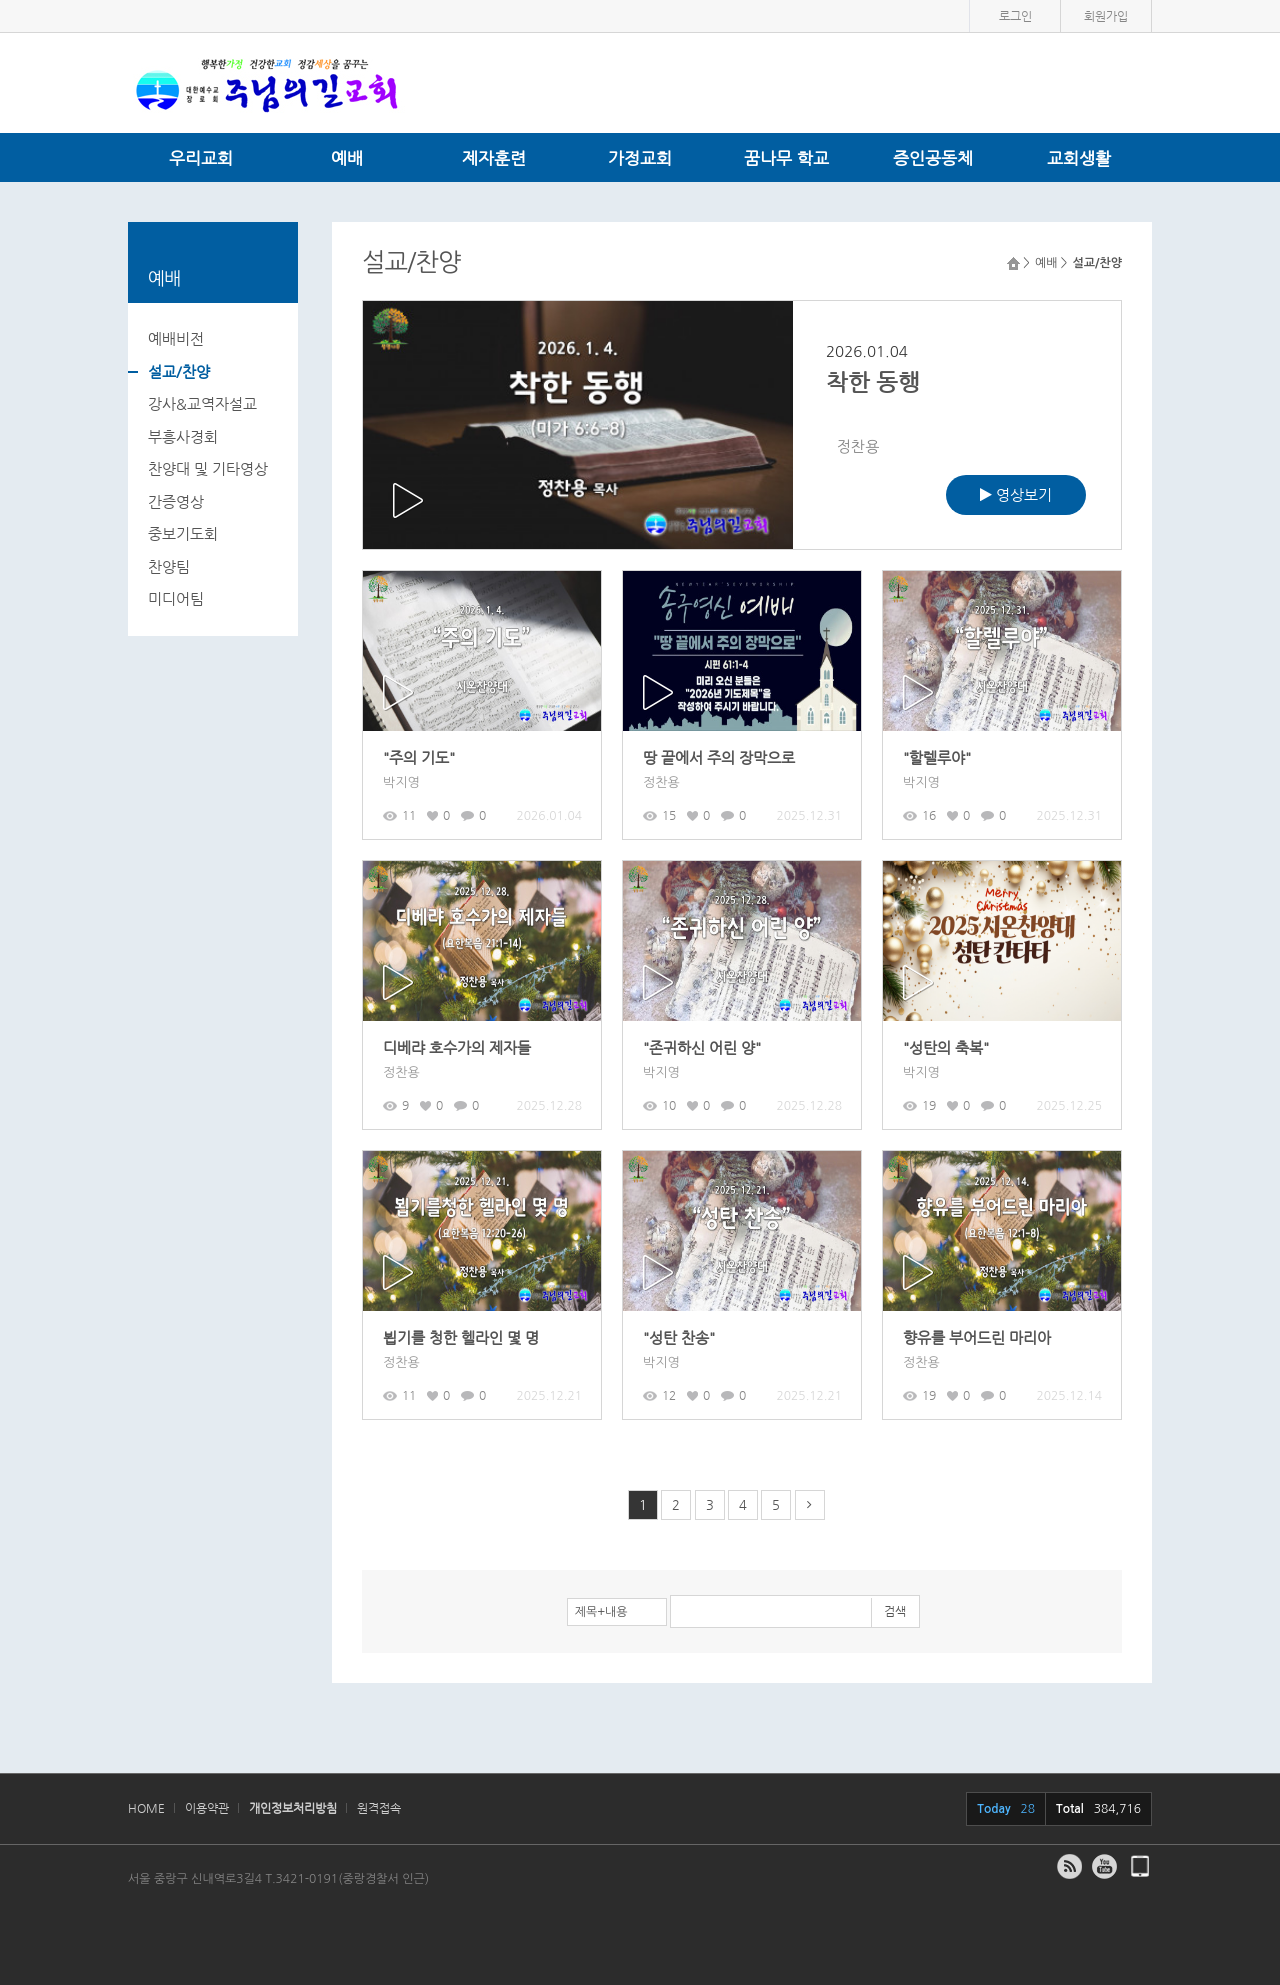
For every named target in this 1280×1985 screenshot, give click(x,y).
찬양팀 (169, 566)
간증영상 (176, 501)
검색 (895, 1611)
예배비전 (176, 338)
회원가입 (1106, 16)
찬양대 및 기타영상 (208, 468)
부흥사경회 (183, 436)
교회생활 (1079, 158)
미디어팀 (176, 598)
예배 (347, 158)
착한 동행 (873, 382)
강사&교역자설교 (202, 403)
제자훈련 (494, 158)
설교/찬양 (179, 371)
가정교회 (640, 158)
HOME (146, 1808)
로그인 (1015, 16)
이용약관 (207, 1808)
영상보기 (1016, 494)
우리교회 (201, 158)
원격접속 (379, 1808)
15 (659, 815)
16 (919, 815)
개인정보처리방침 (293, 1808)
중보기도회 (183, 533)
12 (659, 1395)
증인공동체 (933, 158)
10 (659, 1105)
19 (919, 1105)
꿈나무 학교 (786, 158)
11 (399, 815)
